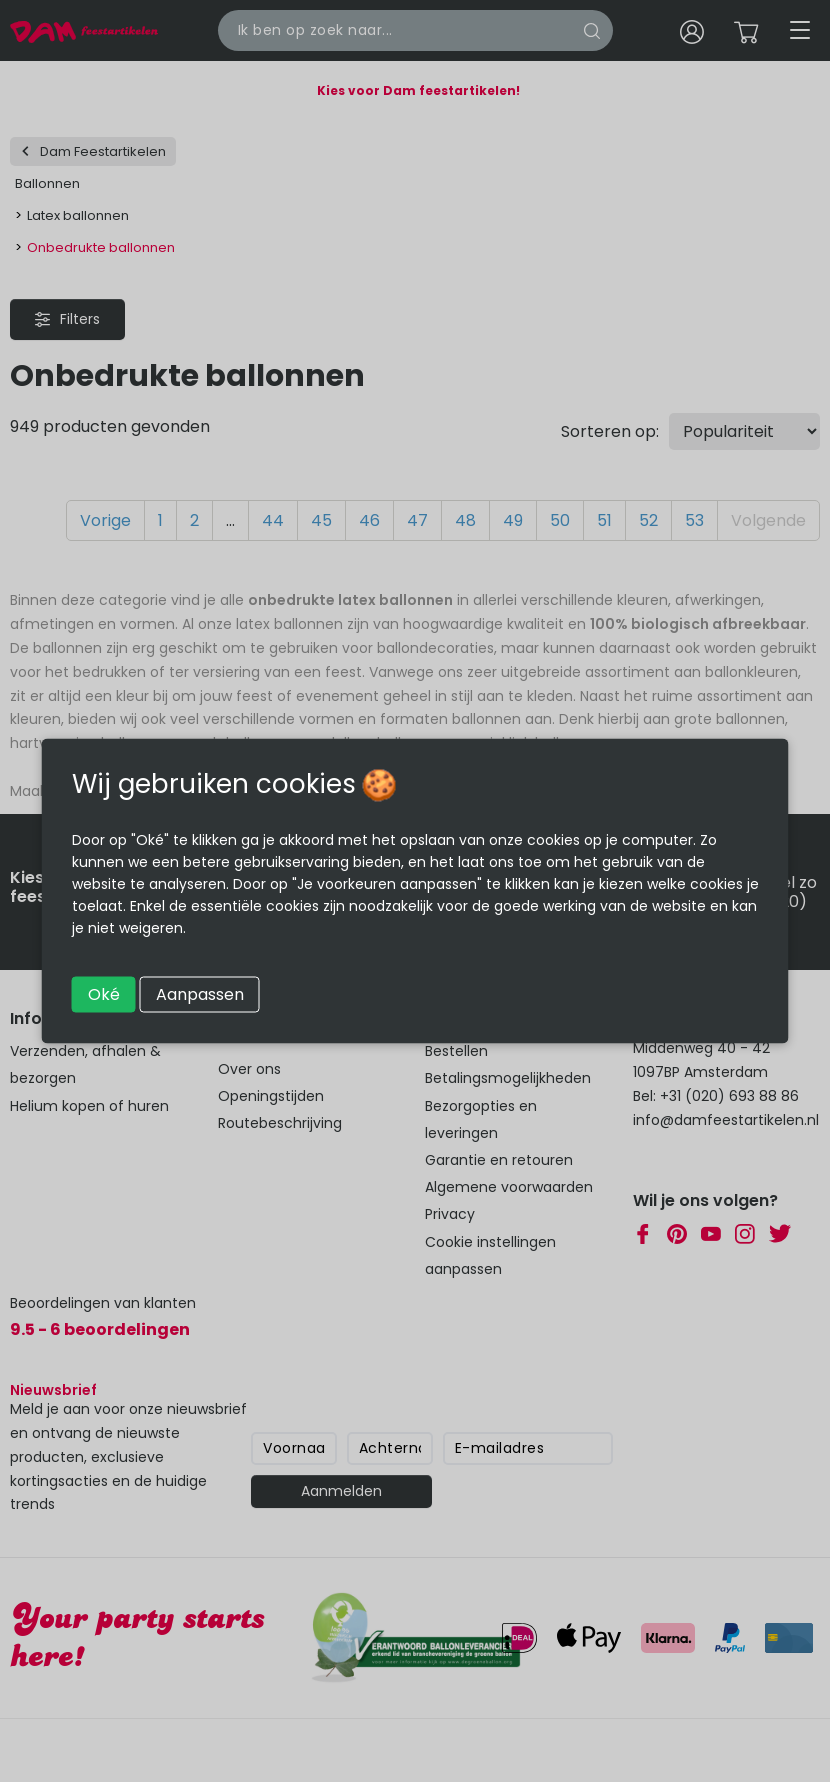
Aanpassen (200, 994)
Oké (104, 994)
